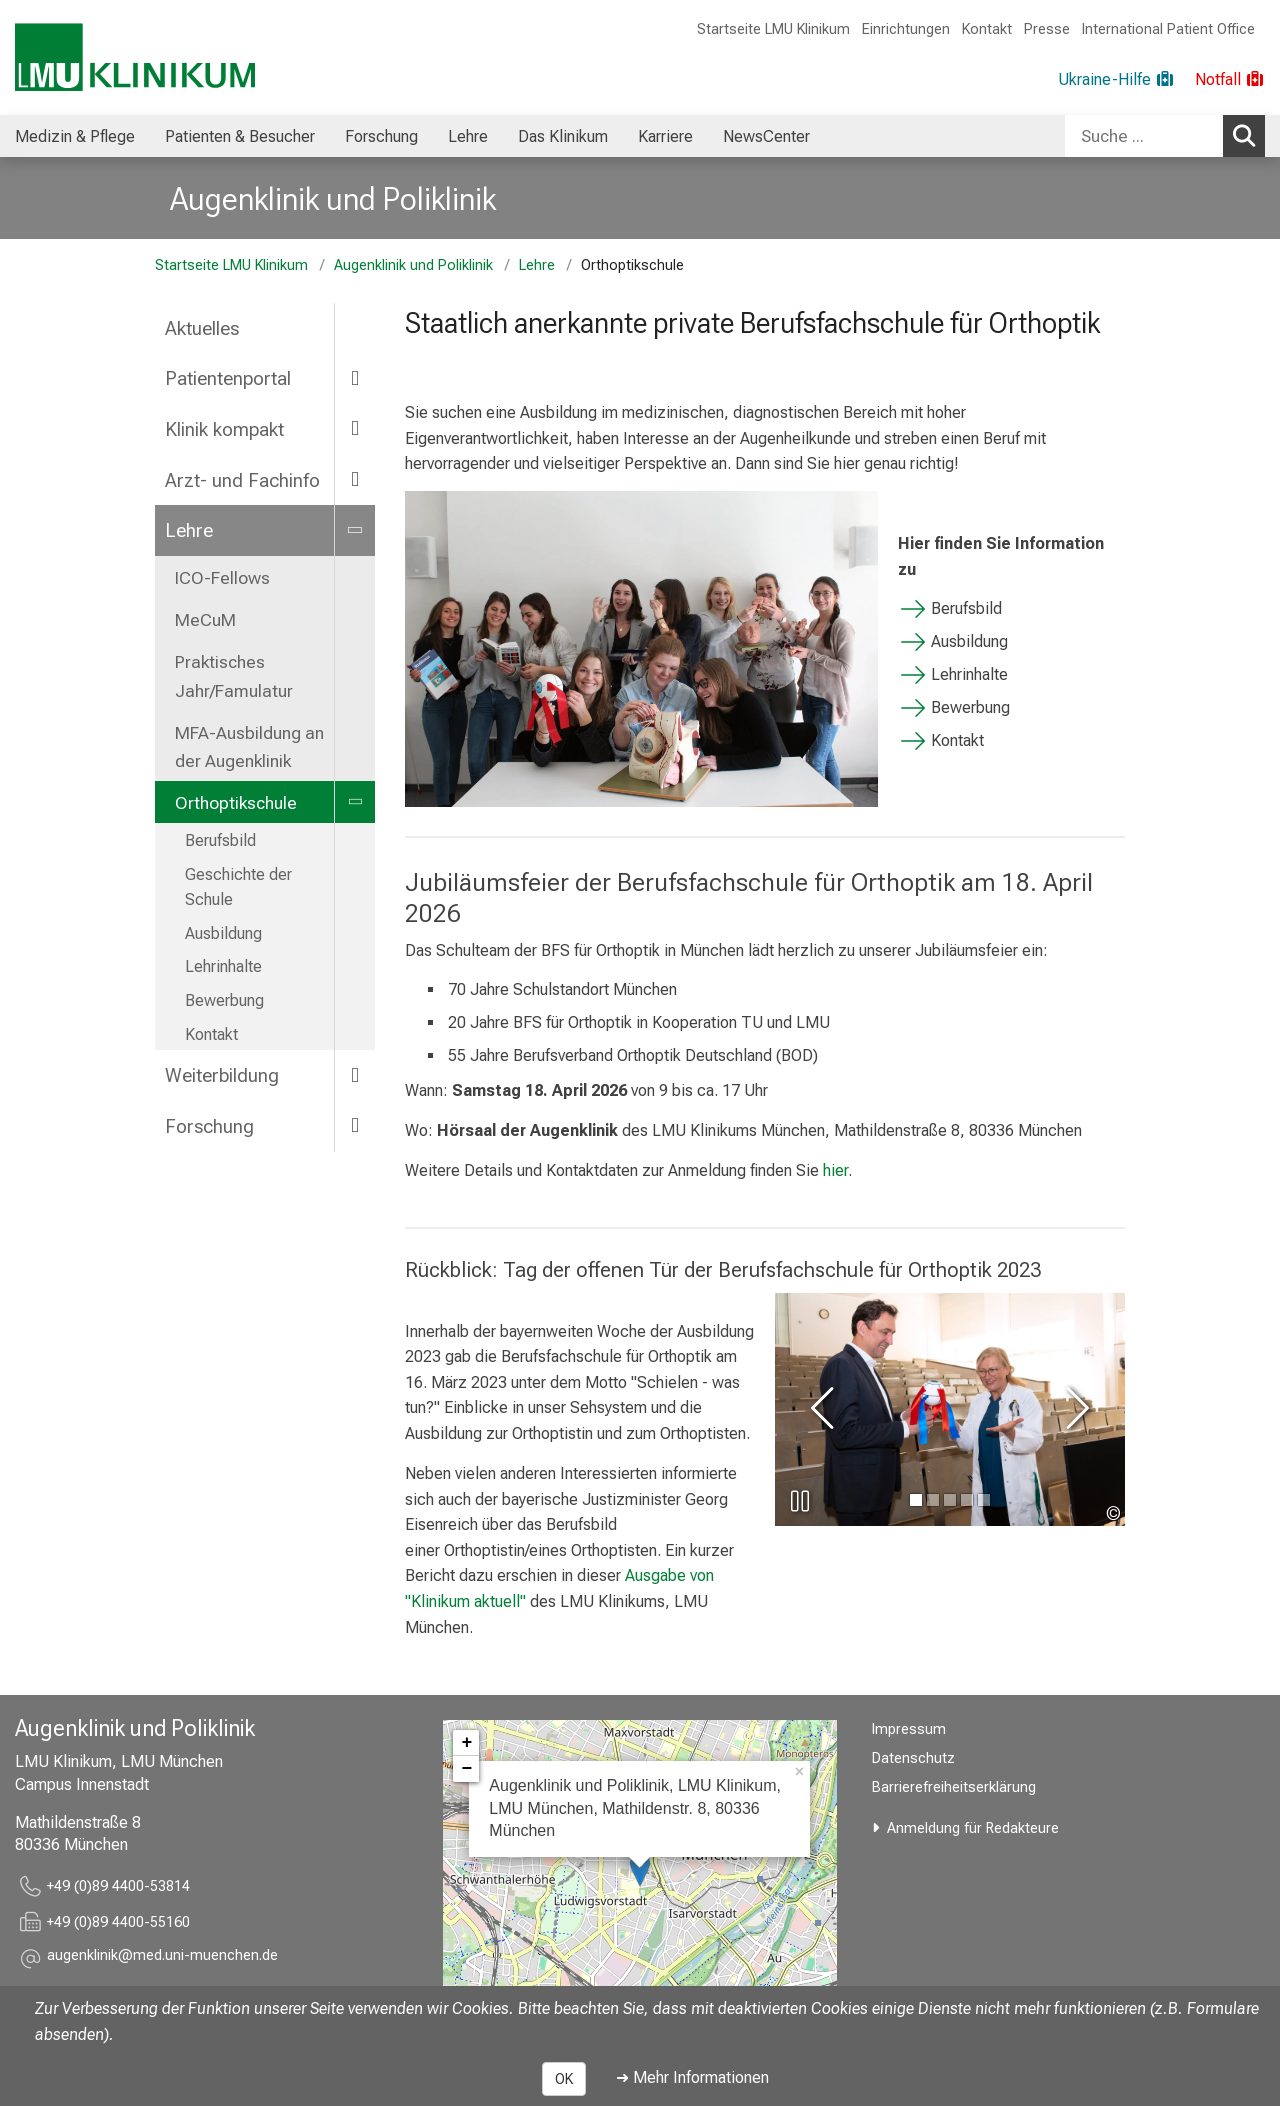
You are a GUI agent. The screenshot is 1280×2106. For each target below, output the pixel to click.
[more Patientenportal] (355, 377)
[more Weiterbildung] (355, 1074)
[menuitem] (75, 136)
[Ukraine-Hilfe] (1116, 80)
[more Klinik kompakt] (355, 428)
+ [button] (466, 1743)
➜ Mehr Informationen (692, 2077)
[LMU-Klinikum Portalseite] (135, 57)
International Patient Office (1168, 29)
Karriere (665, 136)
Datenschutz (913, 1758)
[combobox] (1165, 136)
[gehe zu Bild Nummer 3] (967, 1500)
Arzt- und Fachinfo (242, 480)
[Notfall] (1230, 80)
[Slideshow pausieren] (800, 1501)
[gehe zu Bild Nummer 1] (933, 1500)
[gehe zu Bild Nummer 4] (984, 1500)
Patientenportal (228, 378)
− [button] (466, 1769)
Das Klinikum (563, 136)
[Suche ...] (1144, 136)
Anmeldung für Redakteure (973, 1828)
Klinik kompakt (224, 429)
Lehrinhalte (223, 966)
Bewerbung (224, 1000)
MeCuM (205, 620)
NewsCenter (766, 136)
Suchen (1247, 135)
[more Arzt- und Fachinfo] (355, 479)
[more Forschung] (355, 1125)
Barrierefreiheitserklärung (954, 1787)
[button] (162, 1958)
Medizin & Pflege (75, 136)
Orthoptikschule (236, 803)
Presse (1047, 29)
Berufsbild (220, 840)
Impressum (909, 1729)
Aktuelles (202, 328)
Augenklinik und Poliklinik (333, 199)
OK (564, 2079)
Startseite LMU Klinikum (773, 29)
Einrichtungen (906, 29)
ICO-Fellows (222, 578)
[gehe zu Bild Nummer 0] (916, 1500)
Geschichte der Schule (238, 887)
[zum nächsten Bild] (1074, 1409)
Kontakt (987, 29)
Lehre (468, 136)
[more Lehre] (355, 529)
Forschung (381, 136)
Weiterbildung (222, 1075)
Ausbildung (223, 933)
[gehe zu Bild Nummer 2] (950, 1500)
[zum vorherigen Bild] (826, 1409)
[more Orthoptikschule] (355, 802)
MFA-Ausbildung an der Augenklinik (249, 747)
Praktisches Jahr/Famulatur (234, 676)
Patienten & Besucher (240, 136)
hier (835, 1170)
